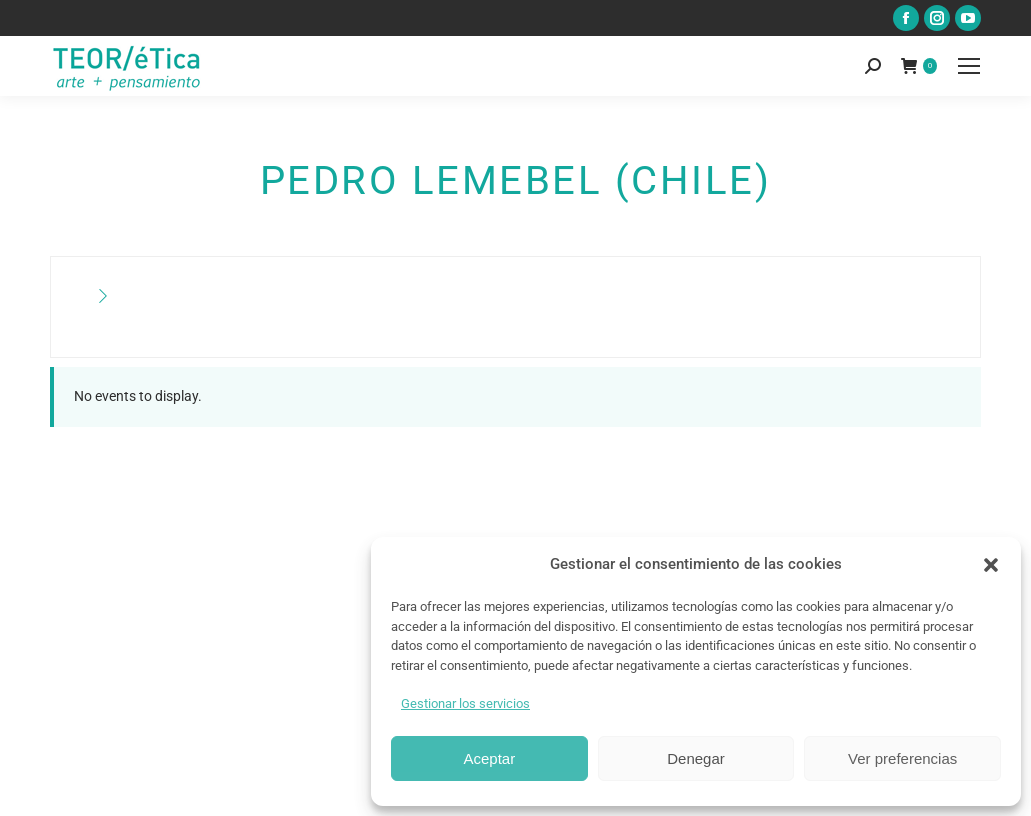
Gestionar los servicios (465, 703)
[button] (991, 565)
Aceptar (489, 758)
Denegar (696, 758)
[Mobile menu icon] (969, 66)
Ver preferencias (902, 758)
